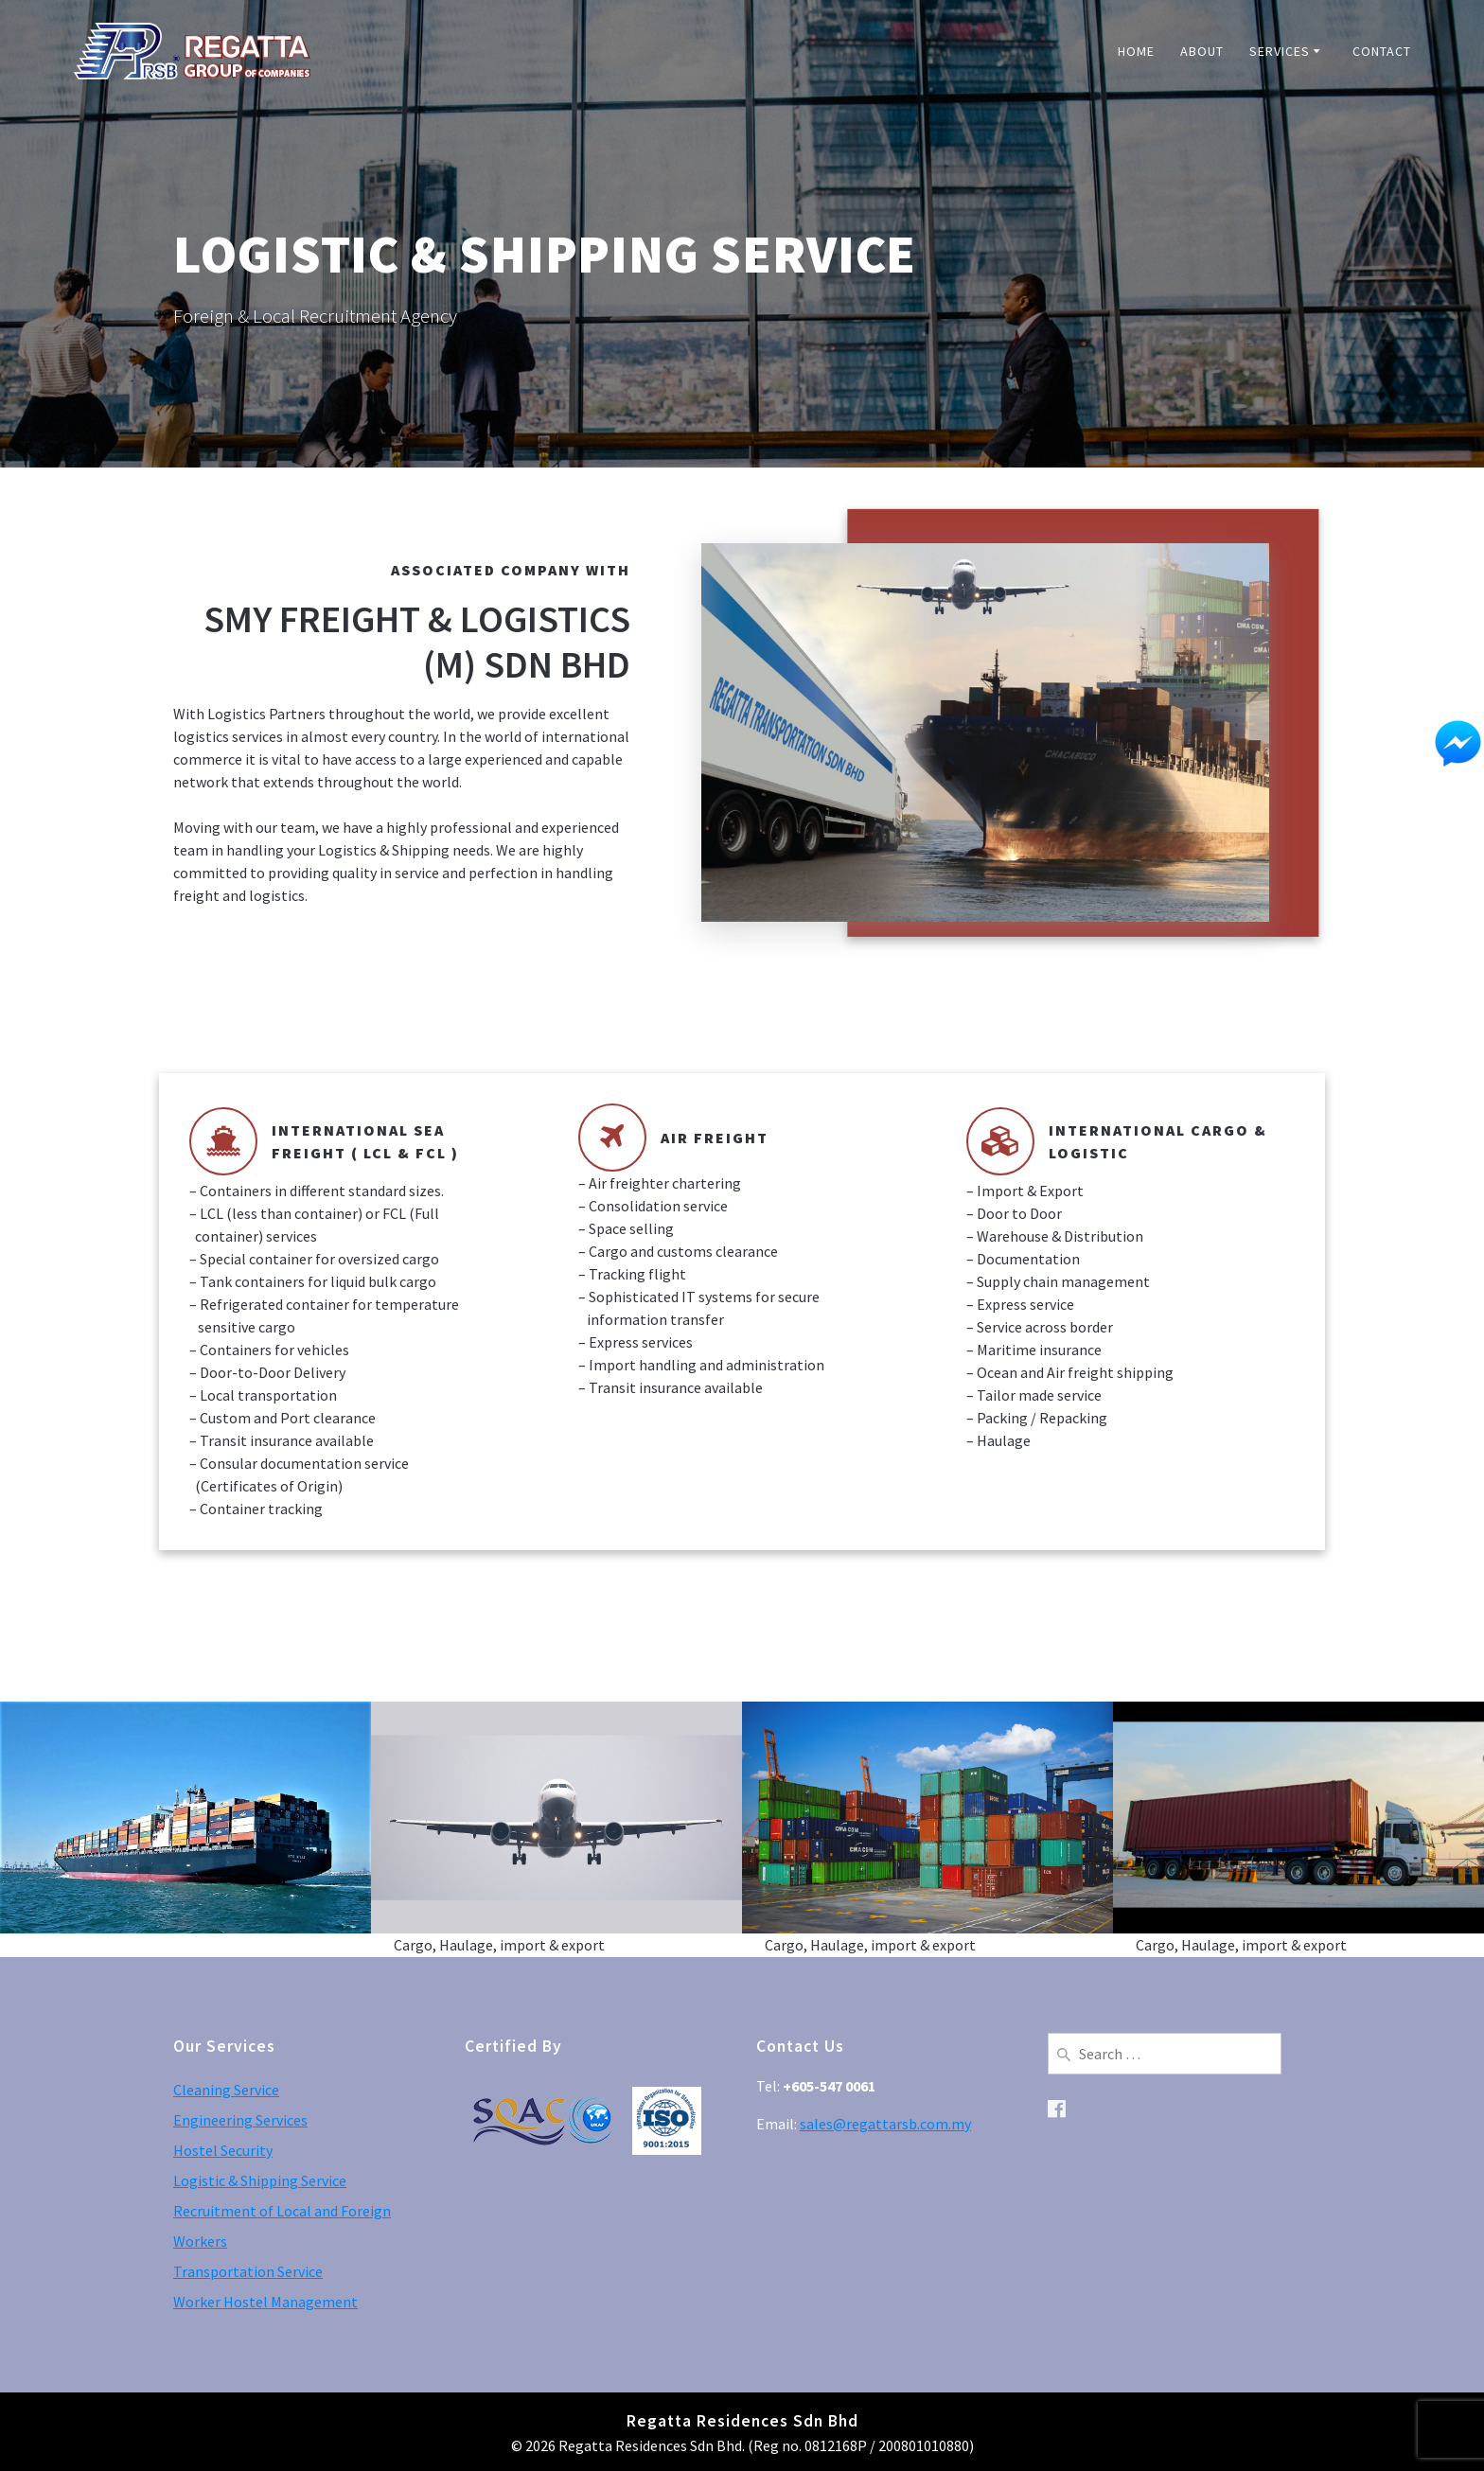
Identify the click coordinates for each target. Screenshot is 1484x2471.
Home (1136, 51)
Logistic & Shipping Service (259, 2180)
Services (1279, 51)
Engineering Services (240, 2119)
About (1202, 51)
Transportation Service (248, 2271)
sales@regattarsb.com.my (885, 2123)
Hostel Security (223, 2150)
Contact (1381, 51)
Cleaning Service (226, 2089)
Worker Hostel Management (265, 2301)
